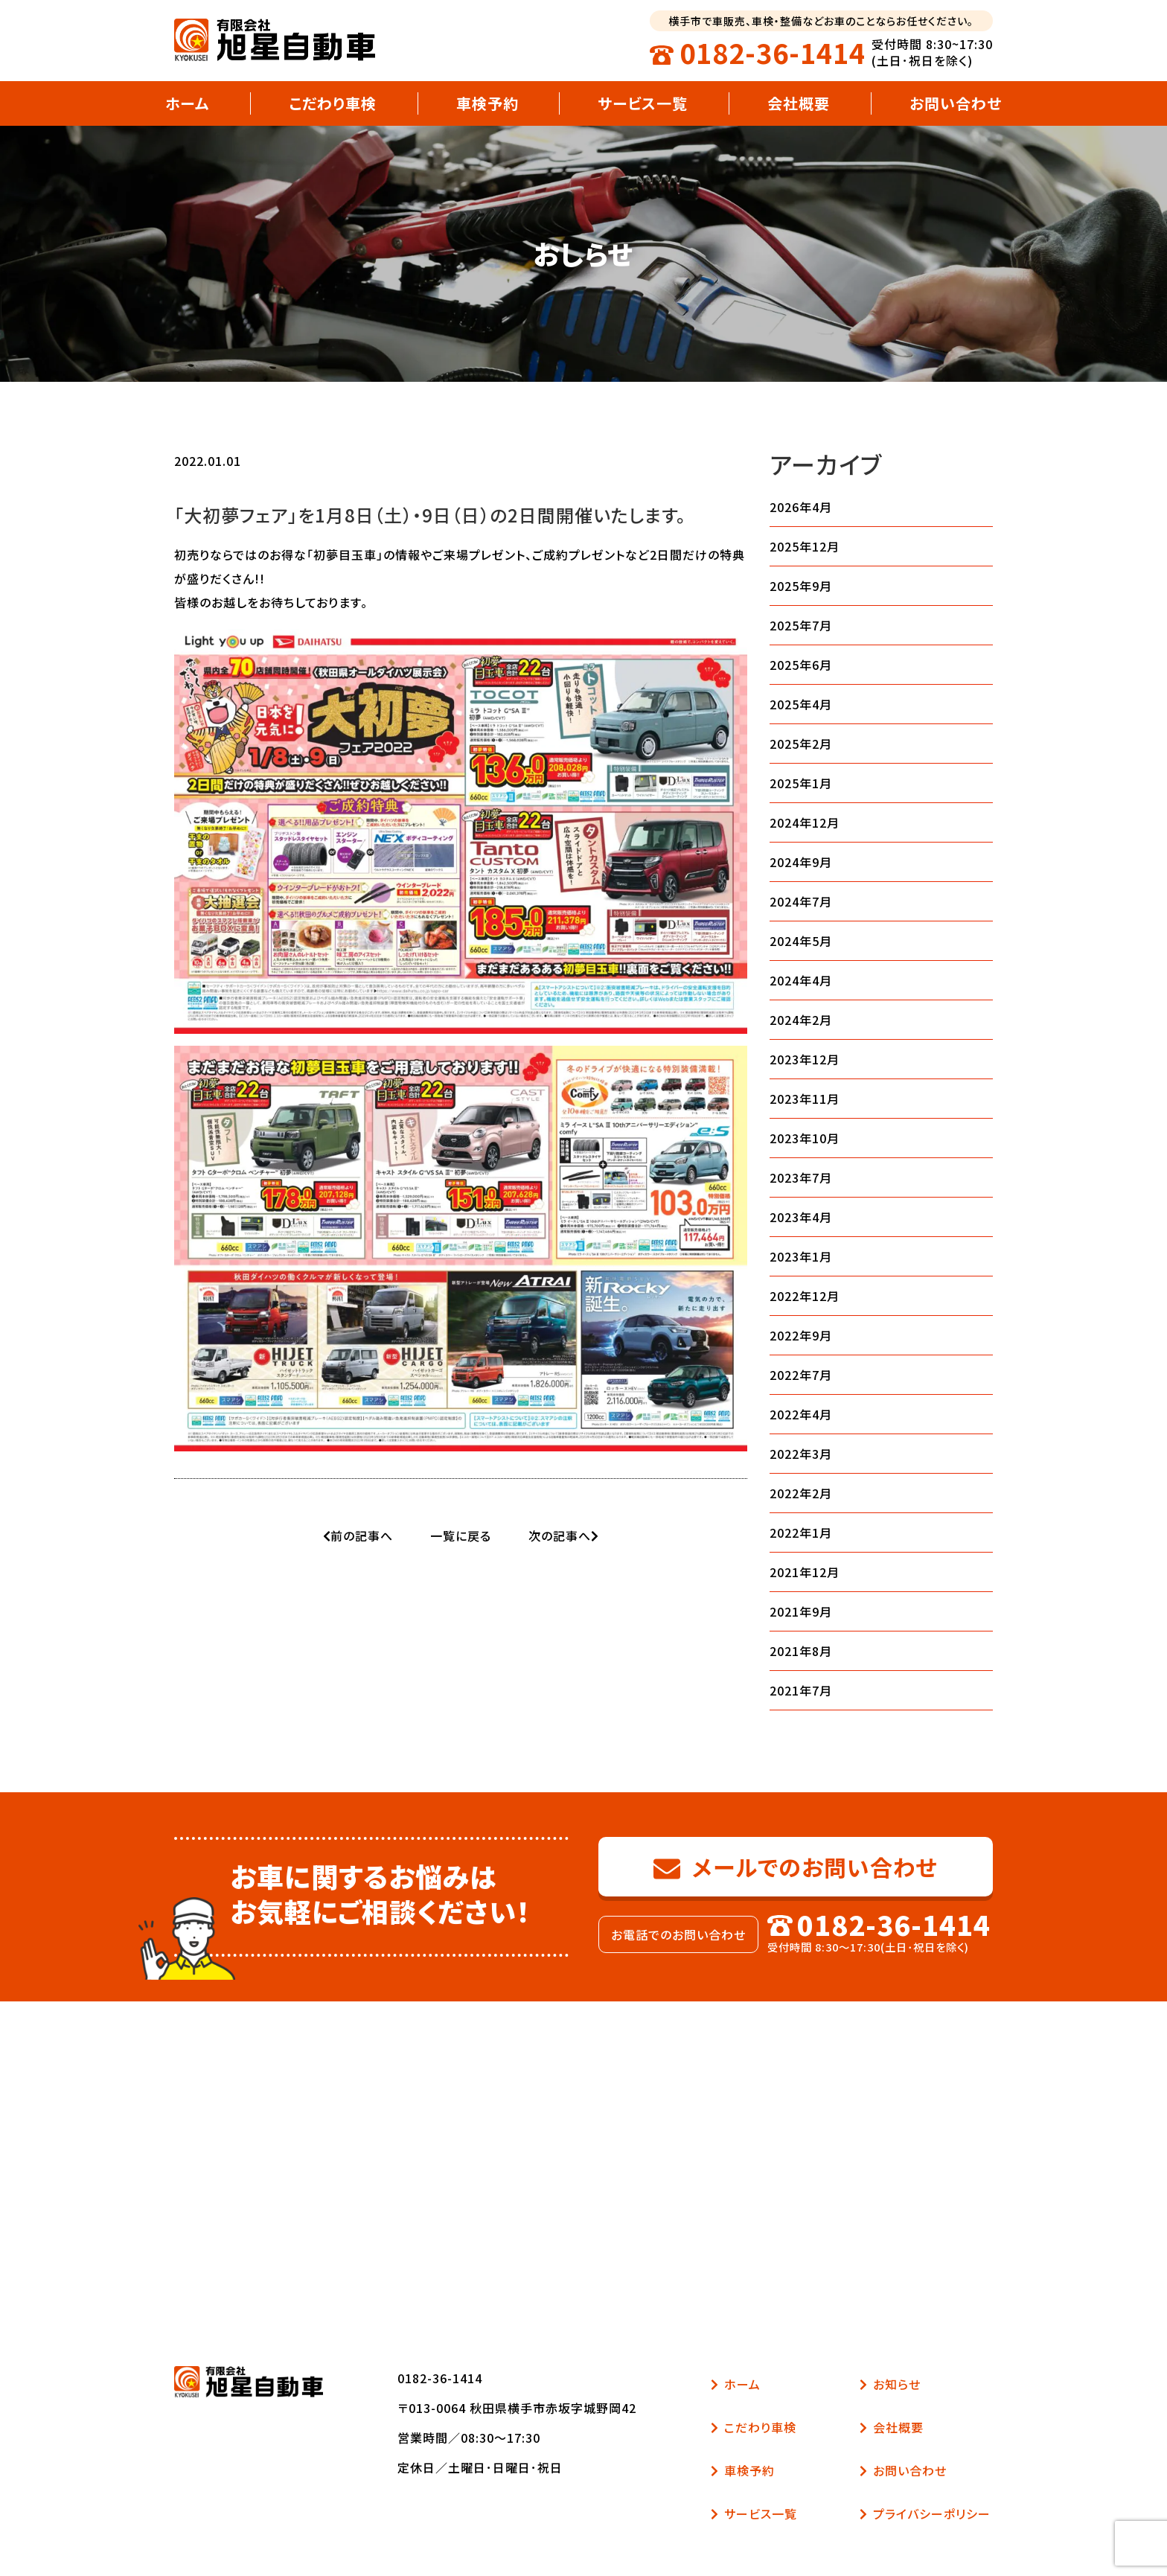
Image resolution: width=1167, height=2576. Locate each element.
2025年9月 (801, 586)
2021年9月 (801, 1611)
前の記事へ (358, 1535)
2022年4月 (801, 1414)
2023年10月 (805, 1138)
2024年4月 (801, 980)
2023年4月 (801, 1217)
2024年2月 (801, 1020)
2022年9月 (801, 1335)
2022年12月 (805, 1296)
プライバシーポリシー (925, 2513)
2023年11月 (805, 1099)
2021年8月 (801, 1651)
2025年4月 (801, 704)
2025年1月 (801, 783)
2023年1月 (801, 1256)
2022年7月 (801, 1375)
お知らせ (890, 2384)
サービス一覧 (643, 103)
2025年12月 (805, 546)
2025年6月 (801, 665)
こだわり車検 (333, 103)
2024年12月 (805, 822)
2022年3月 (801, 1454)
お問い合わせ (955, 103)
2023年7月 (801, 1177)
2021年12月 (805, 1572)
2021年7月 (801, 1690)
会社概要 (798, 103)
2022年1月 (801, 1532)
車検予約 (487, 103)
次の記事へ (563, 1535)
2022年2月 (801, 1493)
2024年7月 (801, 901)
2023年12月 (805, 1059)
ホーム (187, 103)
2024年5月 (801, 941)
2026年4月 (801, 507)
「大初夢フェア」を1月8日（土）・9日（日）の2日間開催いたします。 (430, 515)
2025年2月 (801, 743)
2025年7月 (801, 625)
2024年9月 (801, 862)
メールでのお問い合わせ (795, 1866)
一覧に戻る (460, 1535)
